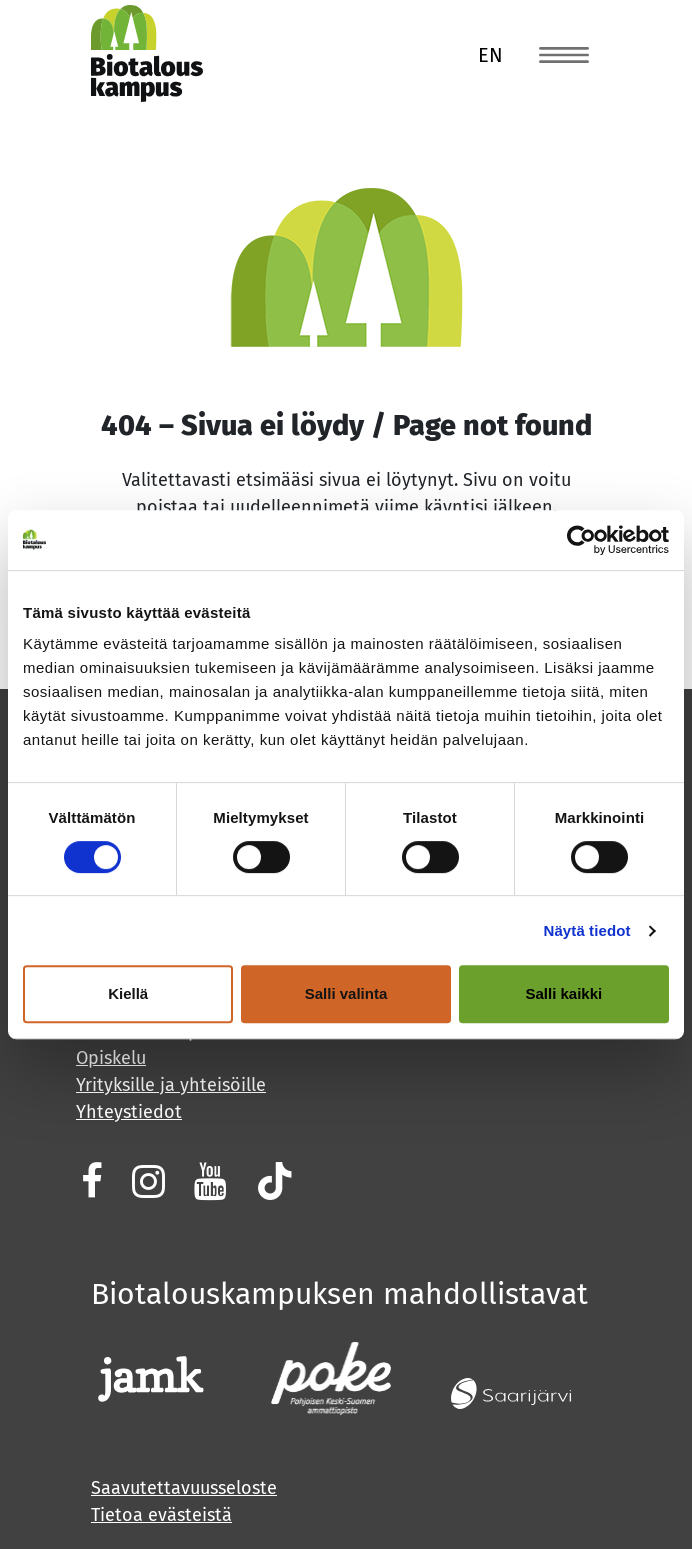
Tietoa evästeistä (161, 1515)
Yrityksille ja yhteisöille (171, 1085)
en (490, 55)
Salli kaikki (563, 993)
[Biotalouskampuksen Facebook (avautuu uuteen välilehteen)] (89, 1181)
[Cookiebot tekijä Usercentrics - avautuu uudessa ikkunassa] (581, 540)
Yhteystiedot (129, 1112)
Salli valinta (346, 993)
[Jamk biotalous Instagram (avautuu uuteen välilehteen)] (146, 1181)
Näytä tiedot (587, 930)
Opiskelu (111, 1058)
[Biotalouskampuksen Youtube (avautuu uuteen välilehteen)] (208, 1181)
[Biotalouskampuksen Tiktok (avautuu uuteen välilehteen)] (272, 1181)
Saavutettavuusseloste (184, 1488)
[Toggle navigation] (564, 54)
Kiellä (128, 993)
